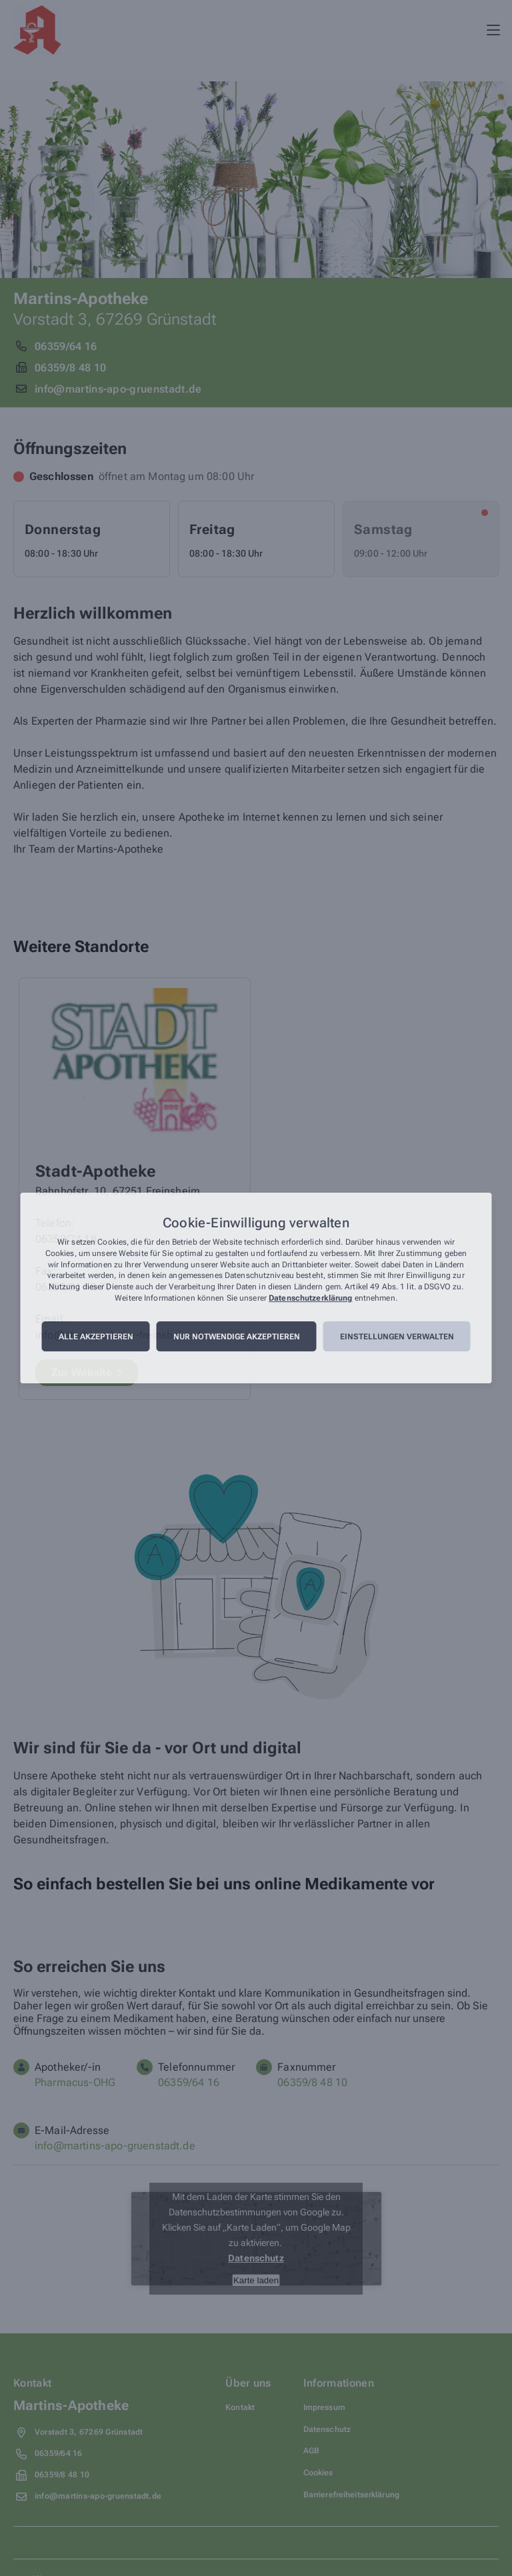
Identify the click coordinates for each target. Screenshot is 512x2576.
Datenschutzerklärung (310, 1298)
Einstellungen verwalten (397, 1336)
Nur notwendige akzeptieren (236, 1336)
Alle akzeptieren (96, 1336)
